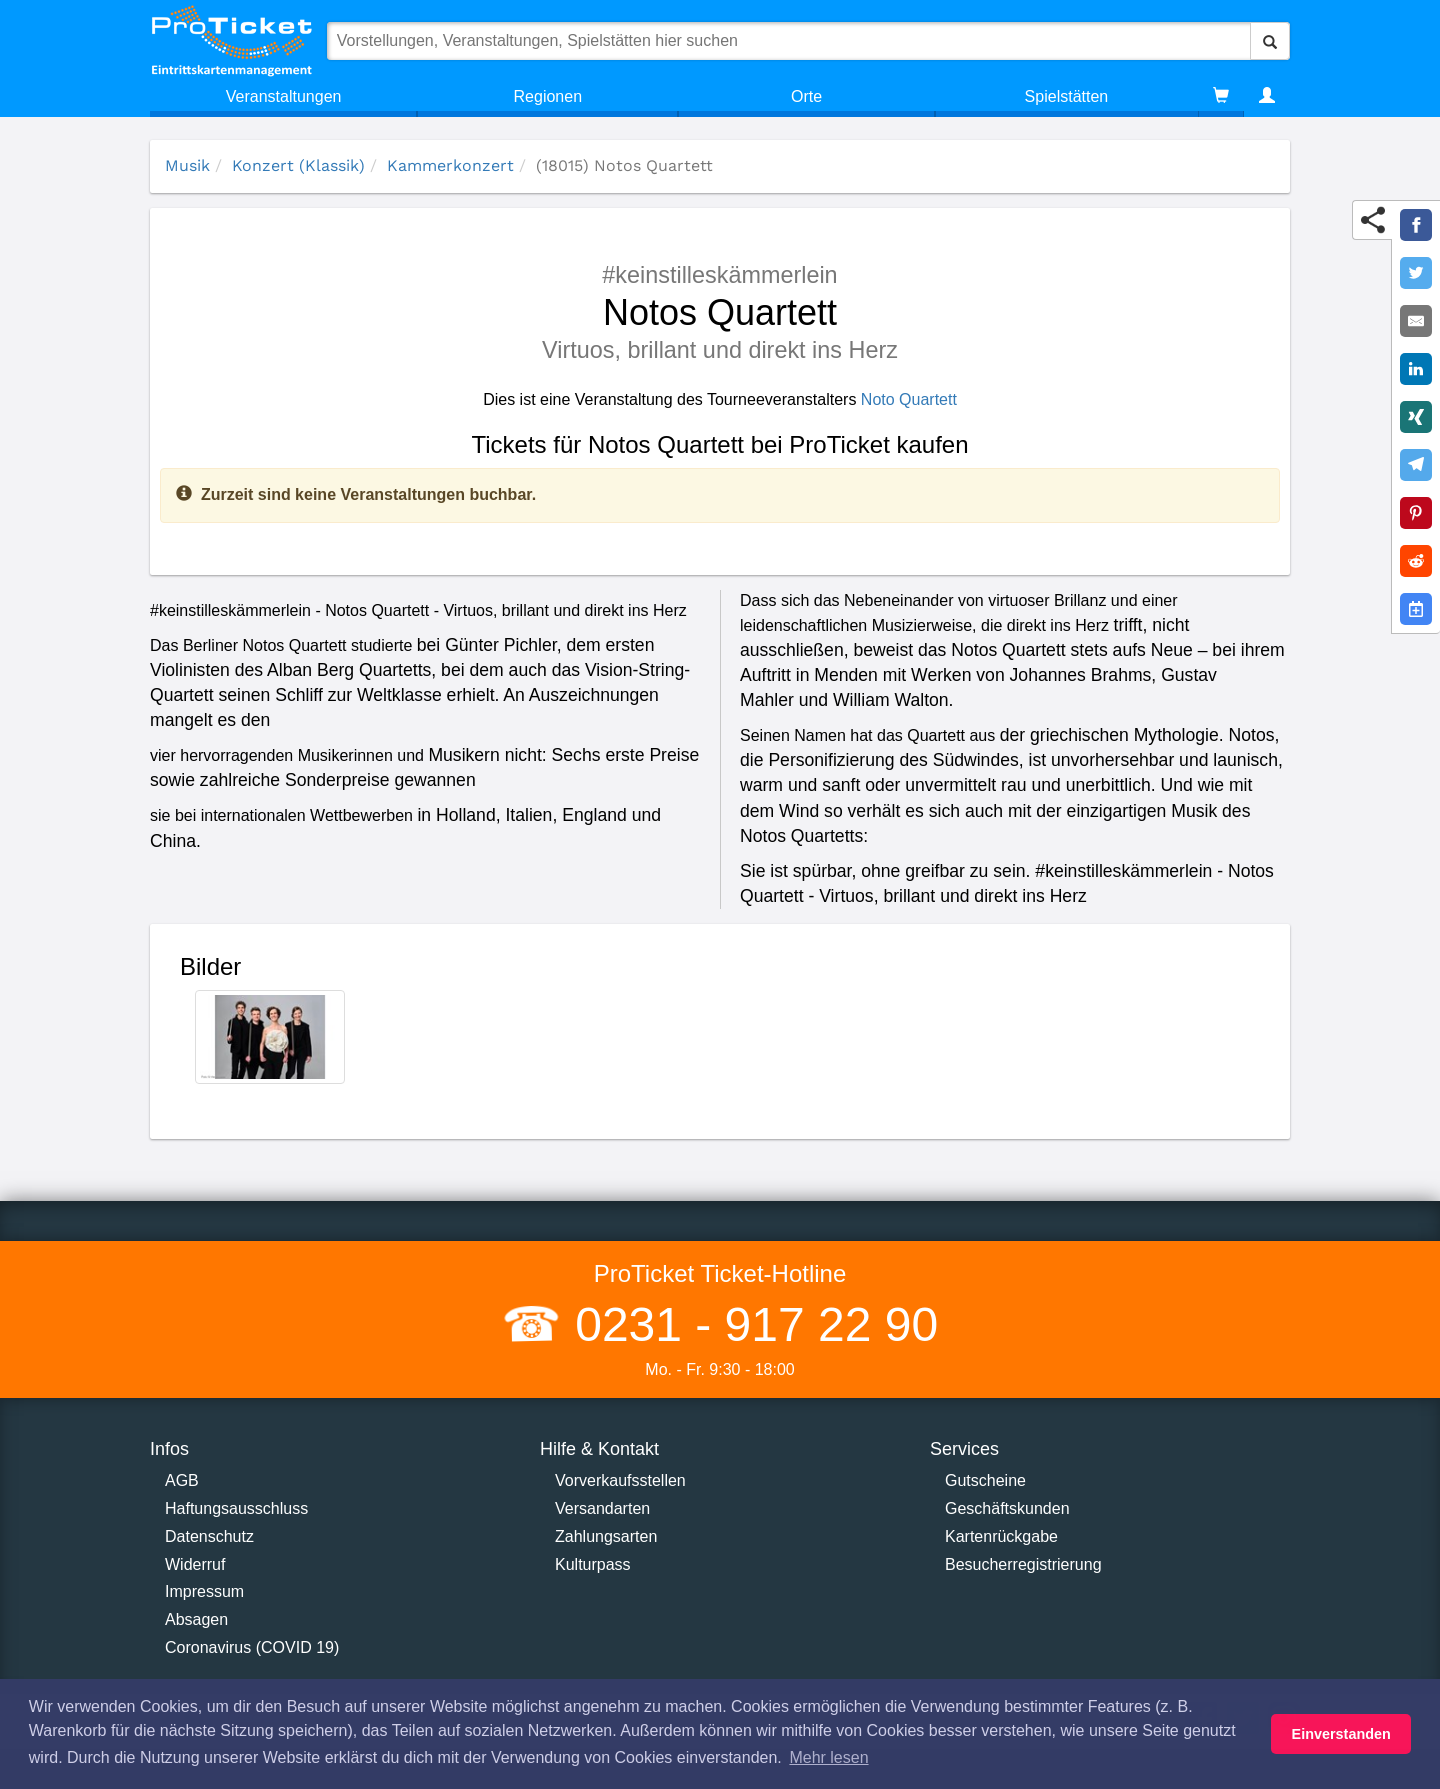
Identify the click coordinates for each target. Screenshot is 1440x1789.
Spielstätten (1067, 96)
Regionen (548, 96)
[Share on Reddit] (1416, 561)
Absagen (196, 1619)
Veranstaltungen (284, 96)
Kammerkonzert (450, 165)
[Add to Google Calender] (1416, 609)
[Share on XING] (1416, 417)
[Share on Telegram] (1416, 465)
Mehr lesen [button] (828, 1757)
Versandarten (602, 1508)
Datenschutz (209, 1536)
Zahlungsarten (606, 1536)
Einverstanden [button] (1341, 1734)
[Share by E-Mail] (1416, 321)
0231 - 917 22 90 (750, 1324)
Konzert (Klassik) (298, 165)
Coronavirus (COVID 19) (252, 1647)
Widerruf (195, 1564)
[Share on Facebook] (1416, 225)
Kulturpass (593, 1564)
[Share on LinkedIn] (1416, 369)
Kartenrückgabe (1001, 1536)
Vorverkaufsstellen (620, 1480)
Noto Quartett (909, 399)
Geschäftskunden (1007, 1508)
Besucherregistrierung (1023, 1564)
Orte (806, 96)
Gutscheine (985, 1480)
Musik (187, 165)
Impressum (204, 1591)
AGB (182, 1480)
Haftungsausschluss (236, 1508)
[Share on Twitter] (1416, 273)
